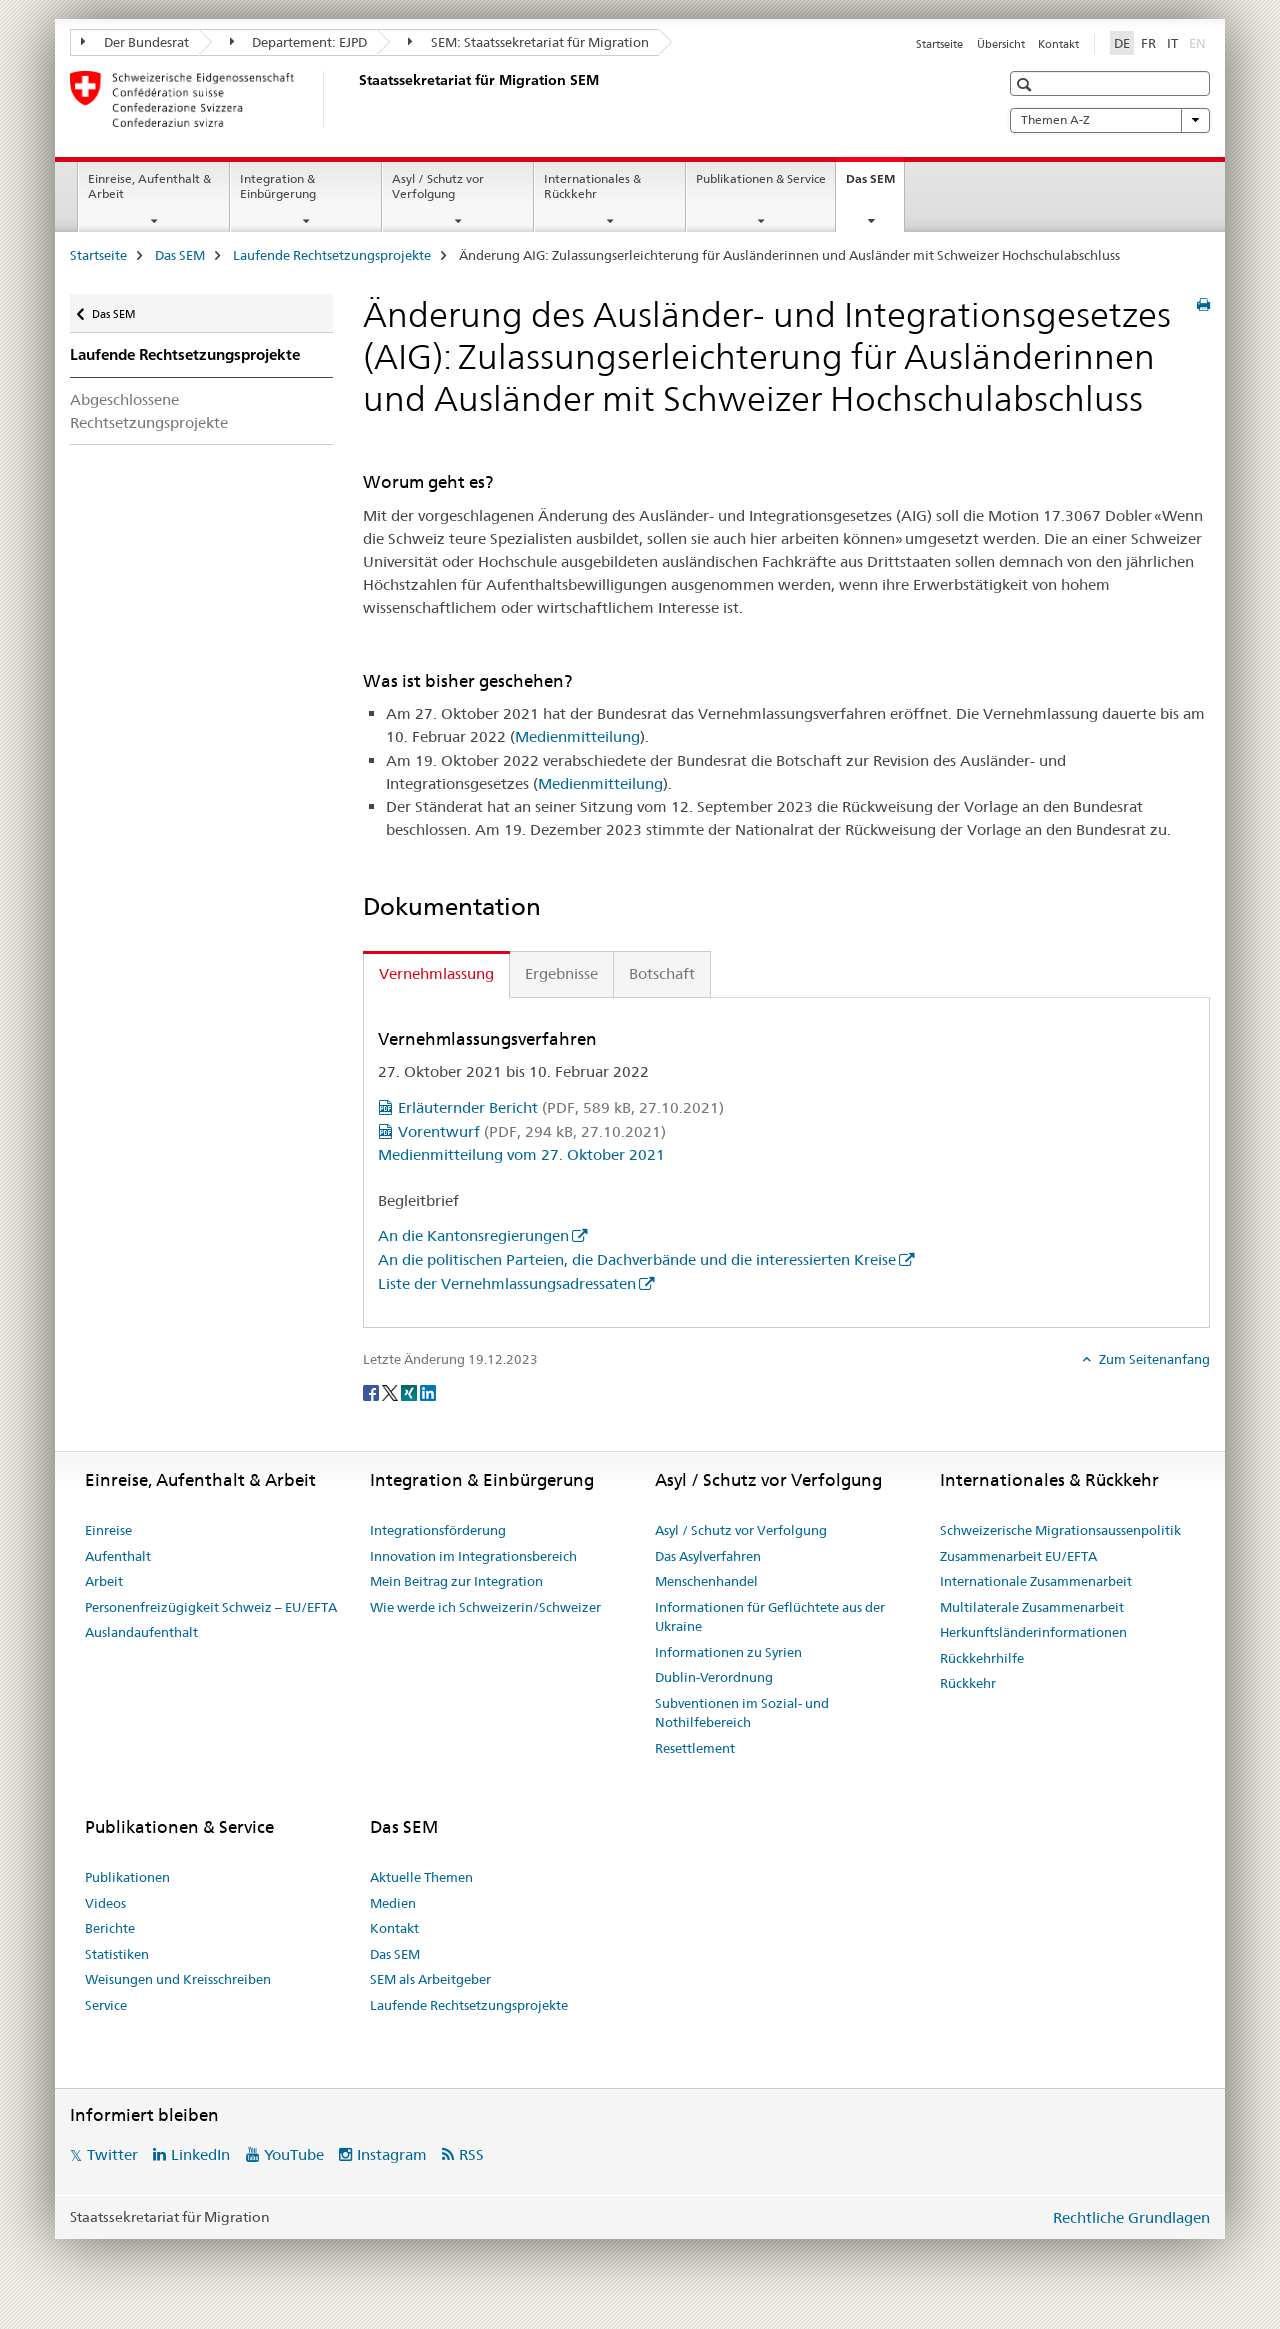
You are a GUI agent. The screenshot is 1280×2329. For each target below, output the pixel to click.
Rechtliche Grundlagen (1131, 2217)
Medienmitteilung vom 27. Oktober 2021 (521, 1154)
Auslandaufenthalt (141, 1632)
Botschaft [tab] (662, 973)
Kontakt (1058, 44)
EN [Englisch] (1199, 42)
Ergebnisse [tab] (561, 973)
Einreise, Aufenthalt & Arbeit (149, 186)
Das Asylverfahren (708, 1556)
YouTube (294, 2154)
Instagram (392, 2154)
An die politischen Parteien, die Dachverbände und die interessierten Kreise (637, 1259)
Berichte (110, 1928)
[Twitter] (391, 1392)
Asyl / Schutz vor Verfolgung (438, 186)
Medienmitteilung (577, 736)
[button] (1026, 84)
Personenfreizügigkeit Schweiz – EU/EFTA (211, 1607)
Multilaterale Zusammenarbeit (1032, 1607)
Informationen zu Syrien (728, 1652)
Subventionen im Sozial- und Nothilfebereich (742, 1713)
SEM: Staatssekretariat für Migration (528, 42)
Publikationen (127, 1877)
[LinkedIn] (428, 1392)
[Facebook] (372, 1392)
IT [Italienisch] (1172, 43)
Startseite (939, 44)
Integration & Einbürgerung (278, 186)
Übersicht (1001, 44)
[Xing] (410, 1392)
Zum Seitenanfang (1153, 1359)
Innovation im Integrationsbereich (473, 1556)
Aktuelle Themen (421, 1877)
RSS (471, 2154)
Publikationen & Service (761, 178)
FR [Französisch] (1148, 43)
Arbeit (104, 1581)
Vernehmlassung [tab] (436, 973)
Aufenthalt (118, 1556)
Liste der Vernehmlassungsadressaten (507, 1283)
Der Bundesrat (135, 42)
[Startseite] (355, 99)
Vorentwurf (532, 1131)
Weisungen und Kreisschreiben (178, 1979)
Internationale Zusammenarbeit (1036, 1581)
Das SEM (875, 185)
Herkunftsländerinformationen (1033, 1632)
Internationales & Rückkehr (592, 186)
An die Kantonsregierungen (473, 1235)
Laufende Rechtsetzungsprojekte (332, 255)
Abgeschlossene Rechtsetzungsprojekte (149, 411)
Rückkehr (968, 1683)
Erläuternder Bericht (561, 1107)
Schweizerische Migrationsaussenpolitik (1060, 1530)
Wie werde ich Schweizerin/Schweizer (485, 1607)
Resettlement (695, 1748)
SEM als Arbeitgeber (430, 1979)
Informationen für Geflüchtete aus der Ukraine (770, 1617)
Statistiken (117, 1954)
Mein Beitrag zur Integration (456, 1581)
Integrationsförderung (438, 1530)
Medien (393, 1903)
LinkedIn (200, 2154)
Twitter (112, 2154)
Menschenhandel (706, 1581)
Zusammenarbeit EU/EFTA (1018, 1556)
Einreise (108, 1530)
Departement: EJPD (299, 42)
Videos (105, 1903)
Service (106, 2005)
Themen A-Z (1110, 120)
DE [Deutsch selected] (1122, 43)
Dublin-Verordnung (714, 1677)
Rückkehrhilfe (982, 1658)
